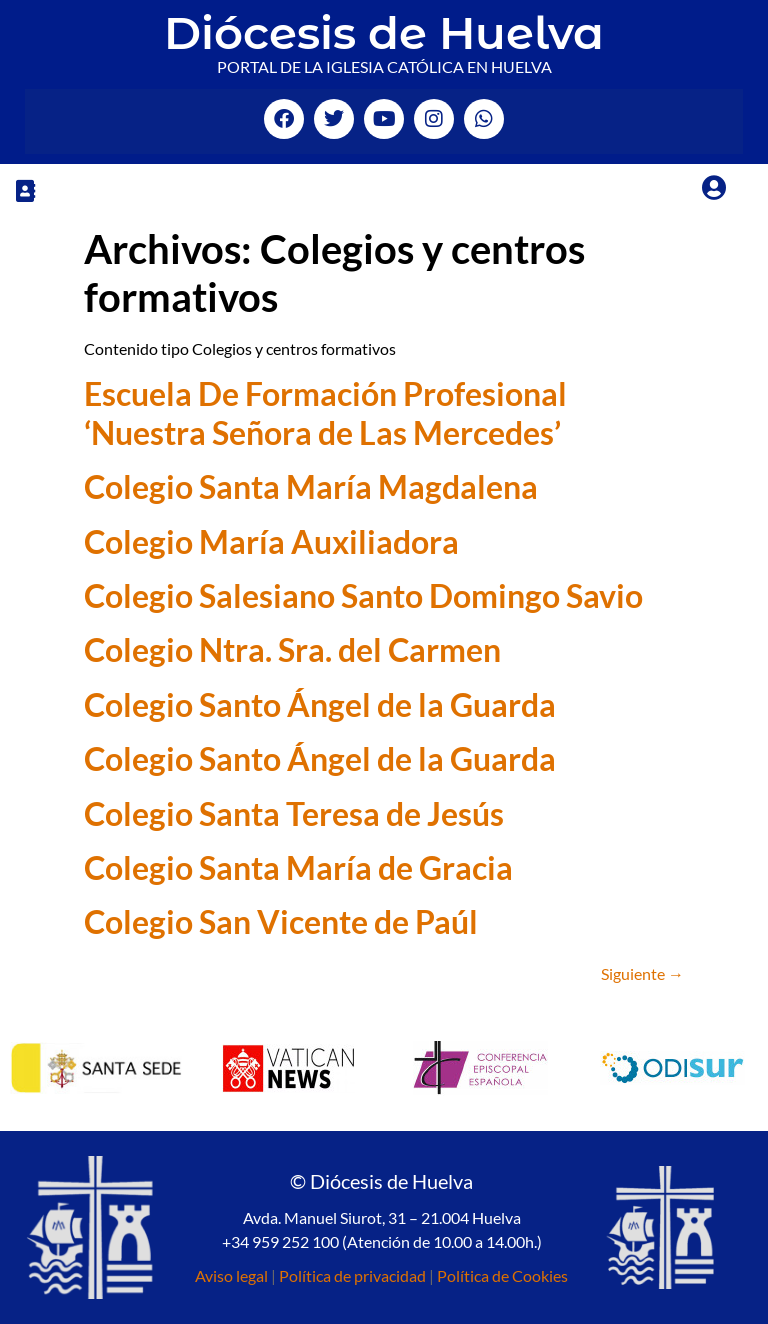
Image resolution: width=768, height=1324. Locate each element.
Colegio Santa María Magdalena (311, 486)
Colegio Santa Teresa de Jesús (294, 813)
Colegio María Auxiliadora (271, 541)
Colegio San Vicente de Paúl (281, 921)
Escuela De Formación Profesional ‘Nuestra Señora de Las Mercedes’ (325, 412)
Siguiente (642, 973)
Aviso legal (231, 1275)
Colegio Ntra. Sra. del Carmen (292, 649)
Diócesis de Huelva (384, 32)
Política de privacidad (352, 1275)
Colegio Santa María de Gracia (298, 867)
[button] (25, 190)
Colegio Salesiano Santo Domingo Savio (363, 595)
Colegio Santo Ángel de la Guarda (320, 704)
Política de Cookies (502, 1275)
